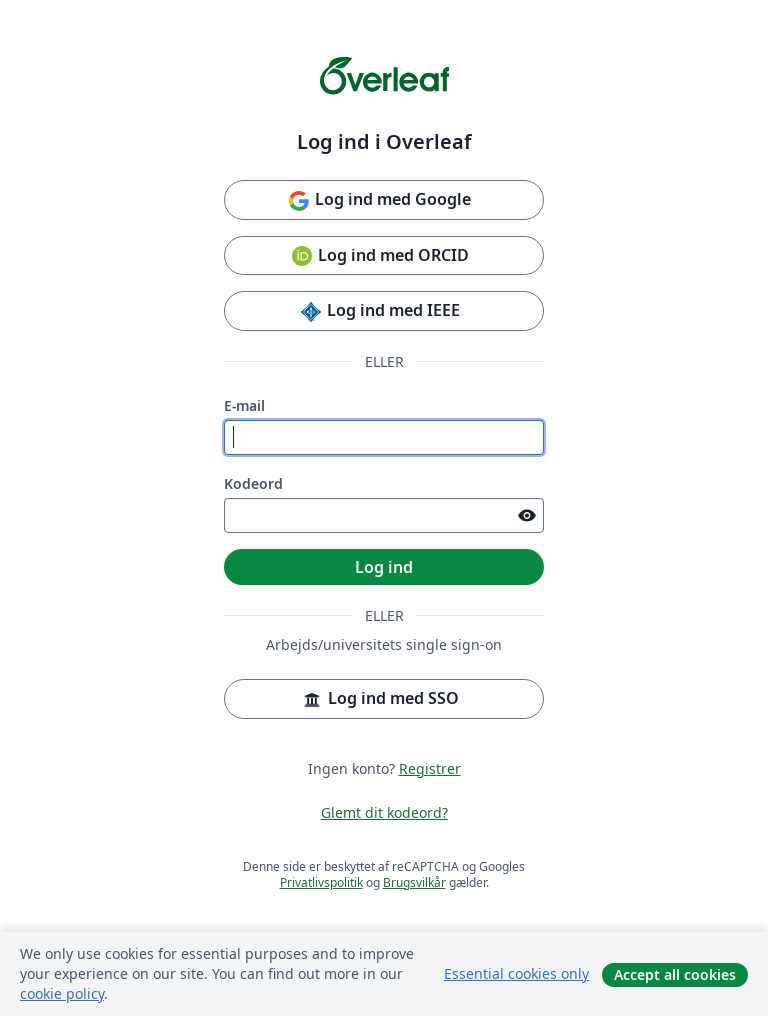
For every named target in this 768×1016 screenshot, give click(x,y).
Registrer (430, 768)
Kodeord (253, 483)
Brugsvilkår (414, 882)
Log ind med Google (379, 200)
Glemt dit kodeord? (384, 812)
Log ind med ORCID (379, 256)
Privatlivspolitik (321, 882)
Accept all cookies (675, 974)
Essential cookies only (516, 973)
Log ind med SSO (379, 699)
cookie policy (62, 993)
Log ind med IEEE (379, 311)
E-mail (244, 405)
